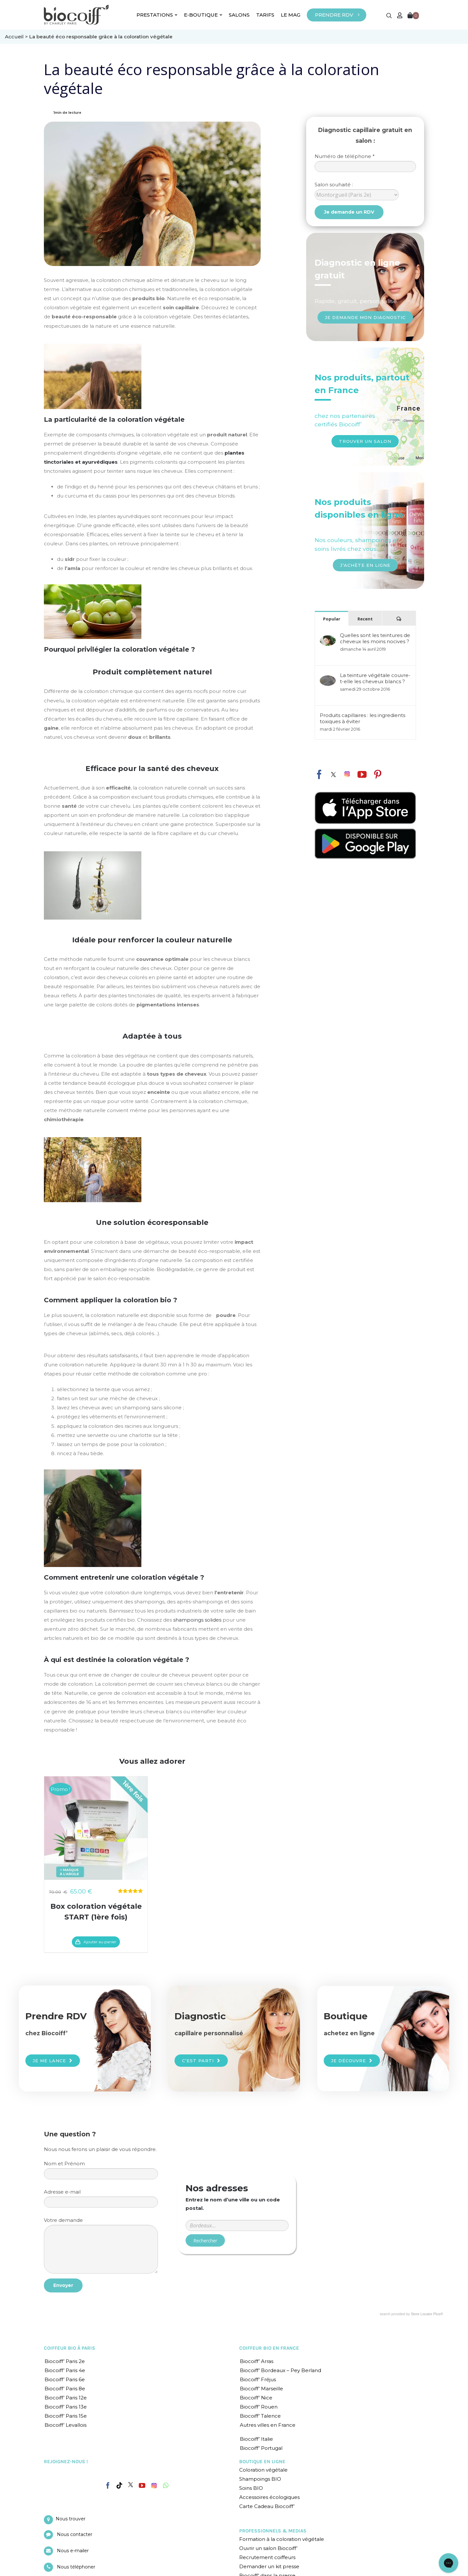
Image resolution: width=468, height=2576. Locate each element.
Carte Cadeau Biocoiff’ (266, 2506)
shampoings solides (196, 1620)
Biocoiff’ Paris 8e (65, 2388)
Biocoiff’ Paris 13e (66, 2407)
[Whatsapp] (165, 2485)
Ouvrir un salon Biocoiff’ (268, 2548)
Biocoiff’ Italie (256, 2439)
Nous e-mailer (73, 2551)
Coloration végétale (263, 2470)
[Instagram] (154, 2484)
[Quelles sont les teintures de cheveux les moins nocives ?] (328, 638)
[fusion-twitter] (333, 774)
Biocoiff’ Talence (260, 2416)
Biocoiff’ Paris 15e (66, 2416)
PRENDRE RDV (334, 15)
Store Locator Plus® (427, 2314)
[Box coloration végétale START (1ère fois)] (96, 1828)
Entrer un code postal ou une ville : (237, 2197)
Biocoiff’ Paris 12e (66, 2398)
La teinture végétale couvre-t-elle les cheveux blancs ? (375, 678)
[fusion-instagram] (347, 774)
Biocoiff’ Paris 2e (65, 2361)
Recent (365, 619)
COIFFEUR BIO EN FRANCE (269, 2348)
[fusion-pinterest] (377, 774)
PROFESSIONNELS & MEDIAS (272, 2531)
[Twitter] (130, 2484)
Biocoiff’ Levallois (65, 2425)
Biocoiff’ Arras (256, 2361)
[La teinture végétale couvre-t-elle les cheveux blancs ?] (328, 678)
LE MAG (290, 15)
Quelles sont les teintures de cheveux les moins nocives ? (375, 638)
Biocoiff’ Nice (256, 2398)
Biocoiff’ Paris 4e (65, 2370)
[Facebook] (108, 2484)
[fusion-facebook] (319, 773)
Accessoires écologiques (269, 2497)
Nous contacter (74, 2534)
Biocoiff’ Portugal (261, 2448)
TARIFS (265, 15)
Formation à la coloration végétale (281, 2539)
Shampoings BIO (260, 2479)
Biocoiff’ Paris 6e (65, 2379)
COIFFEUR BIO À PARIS (69, 2348)
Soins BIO (251, 2488)
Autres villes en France (267, 2425)
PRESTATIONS (156, 15)
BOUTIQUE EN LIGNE (262, 2461)
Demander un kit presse (269, 2566)
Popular (331, 619)
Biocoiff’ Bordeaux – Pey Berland (280, 2370)
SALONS (239, 15)
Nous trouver (70, 2519)
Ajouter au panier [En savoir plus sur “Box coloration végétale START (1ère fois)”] (100, 1941)
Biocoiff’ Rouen (259, 2407)
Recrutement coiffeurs (267, 2557)
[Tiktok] (119, 2485)
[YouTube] (142, 2485)
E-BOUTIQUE (203, 15)
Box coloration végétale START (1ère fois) (96, 1911)
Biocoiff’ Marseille (261, 2388)
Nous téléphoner (76, 2567)
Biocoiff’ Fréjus (258, 2379)
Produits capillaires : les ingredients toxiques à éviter (362, 718)
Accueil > (17, 36)
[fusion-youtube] (362, 774)
